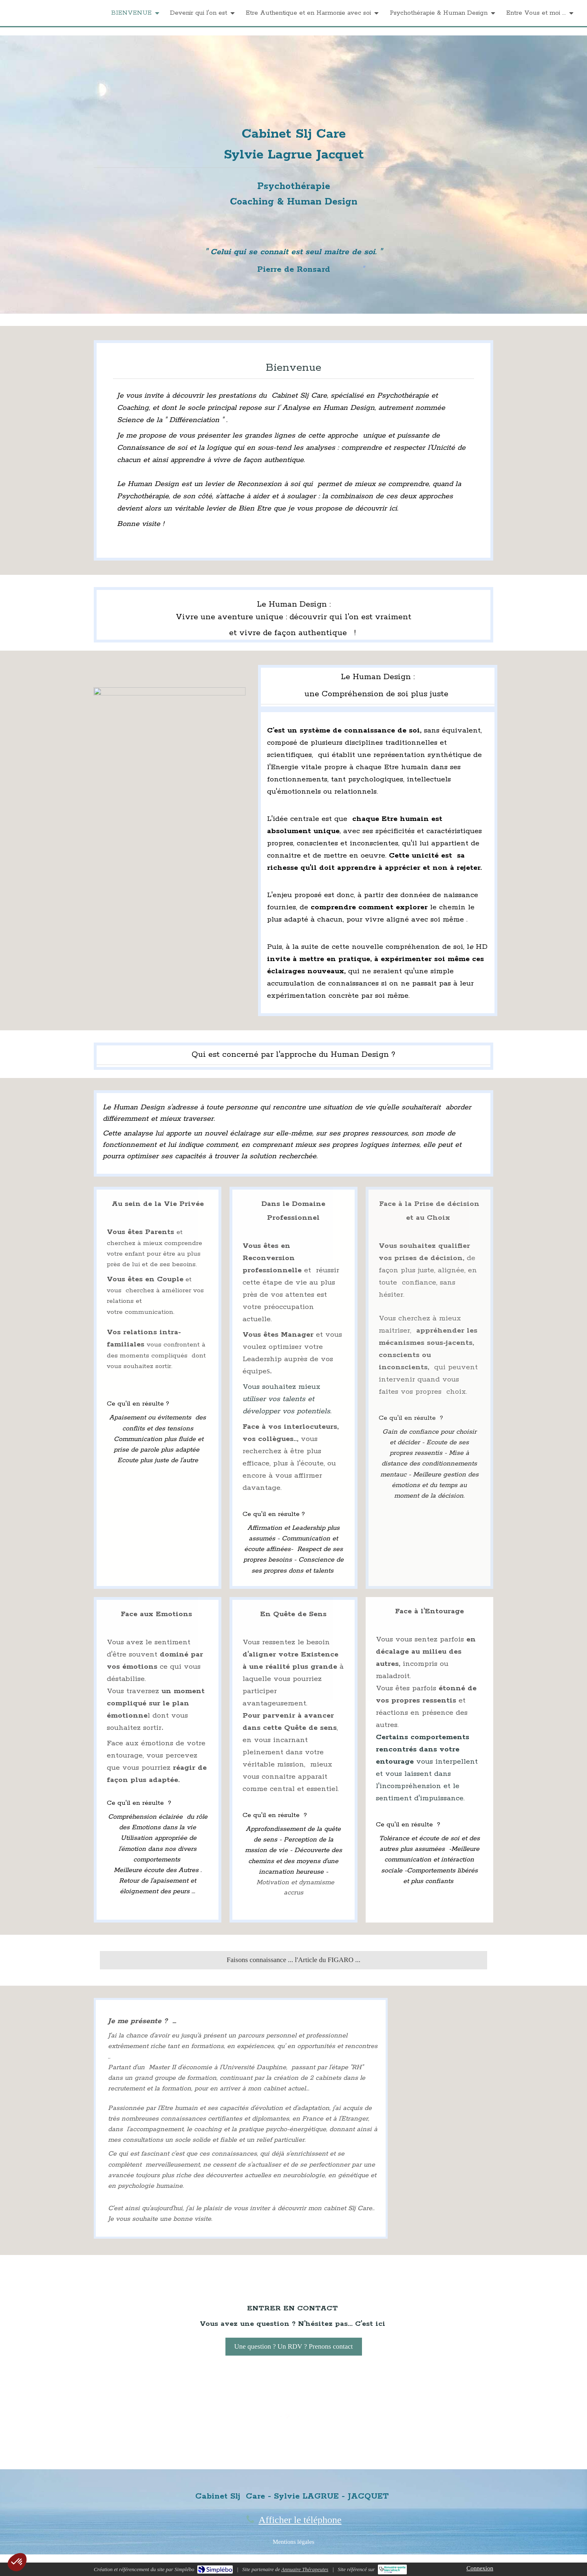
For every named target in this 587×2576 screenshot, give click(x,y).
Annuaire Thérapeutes (304, 2569)
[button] (17, 2562)
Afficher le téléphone (299, 2519)
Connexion (479, 2568)
